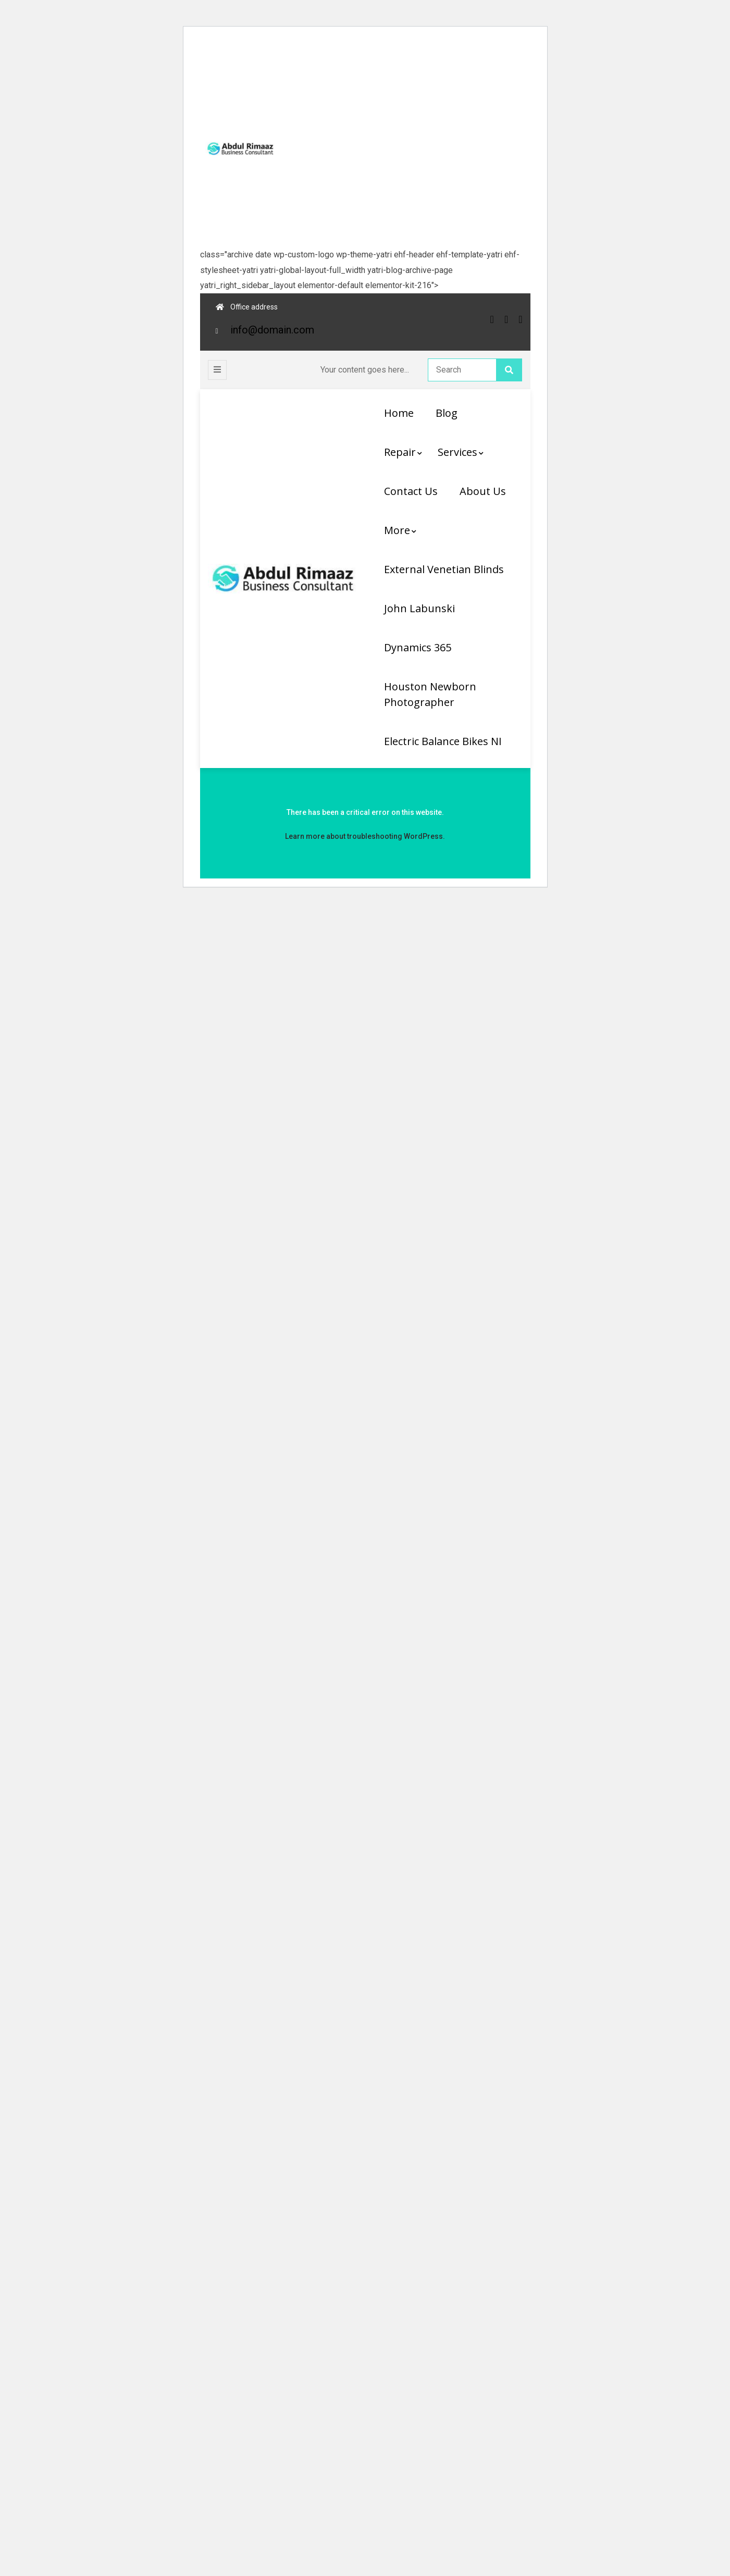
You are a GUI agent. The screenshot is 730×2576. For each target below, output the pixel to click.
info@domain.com (272, 330)
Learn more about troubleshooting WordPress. (365, 836)
